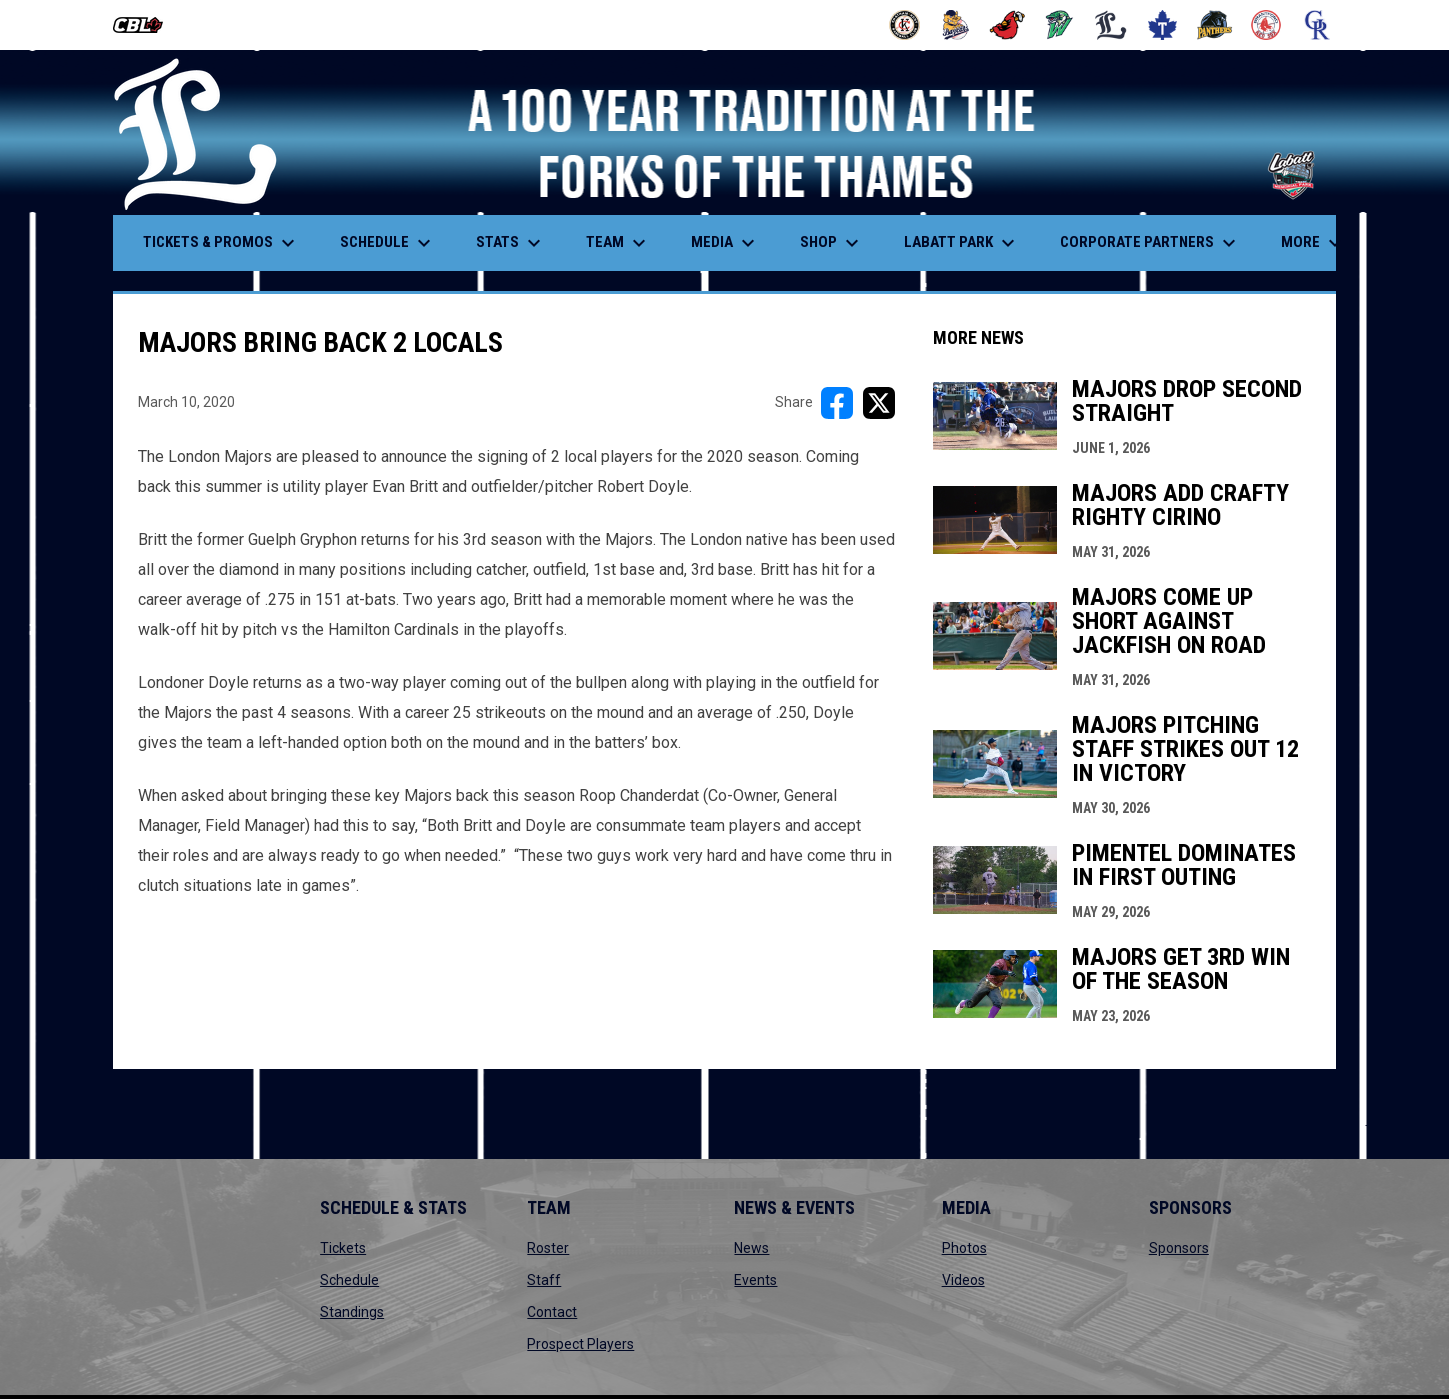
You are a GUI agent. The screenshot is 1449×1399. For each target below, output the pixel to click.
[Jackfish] (1059, 25)
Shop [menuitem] (832, 243)
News (751, 1248)
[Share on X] (879, 403)
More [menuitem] (1314, 243)
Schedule (349, 1280)
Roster (548, 1248)
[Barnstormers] (904, 25)
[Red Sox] (1266, 25)
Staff (544, 1280)
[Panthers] (1214, 25)
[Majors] (1111, 25)
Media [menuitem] (725, 243)
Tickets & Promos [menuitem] (221, 243)
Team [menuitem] (618, 243)
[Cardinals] (1007, 25)
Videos (963, 1280)
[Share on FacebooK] (837, 403)
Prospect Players (580, 1344)
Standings (352, 1312)
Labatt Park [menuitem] (962, 243)
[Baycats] (956, 25)
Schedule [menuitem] (388, 243)
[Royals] (1317, 25)
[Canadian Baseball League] (145, 25)
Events (755, 1280)
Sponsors (1179, 1248)
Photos (964, 1248)
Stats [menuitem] (511, 243)
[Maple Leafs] (1162, 25)
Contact (552, 1312)
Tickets (343, 1248)
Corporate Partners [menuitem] (1150, 243)
